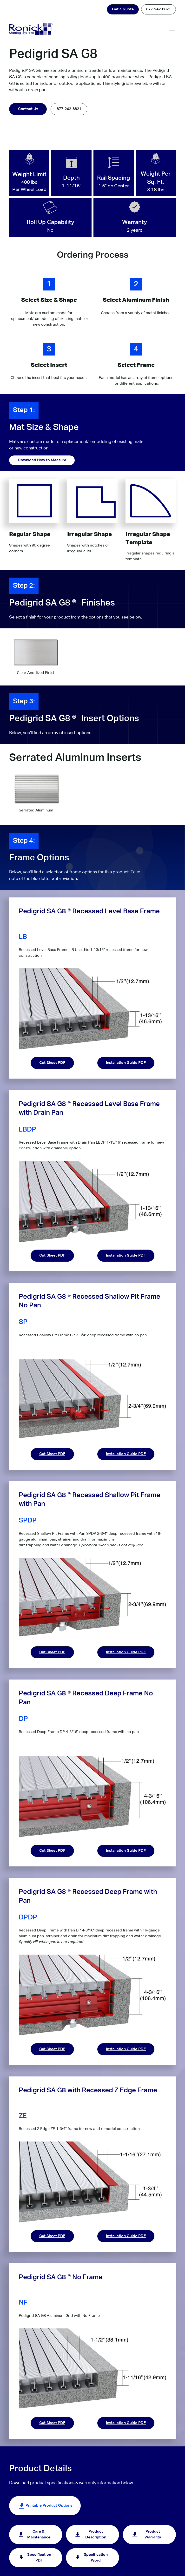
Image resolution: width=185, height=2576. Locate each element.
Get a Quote (123, 9)
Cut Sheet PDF (52, 1063)
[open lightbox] (36, 654)
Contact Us (28, 109)
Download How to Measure (42, 460)
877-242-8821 (158, 9)
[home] (31, 29)
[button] (171, 29)
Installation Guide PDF (126, 1063)
